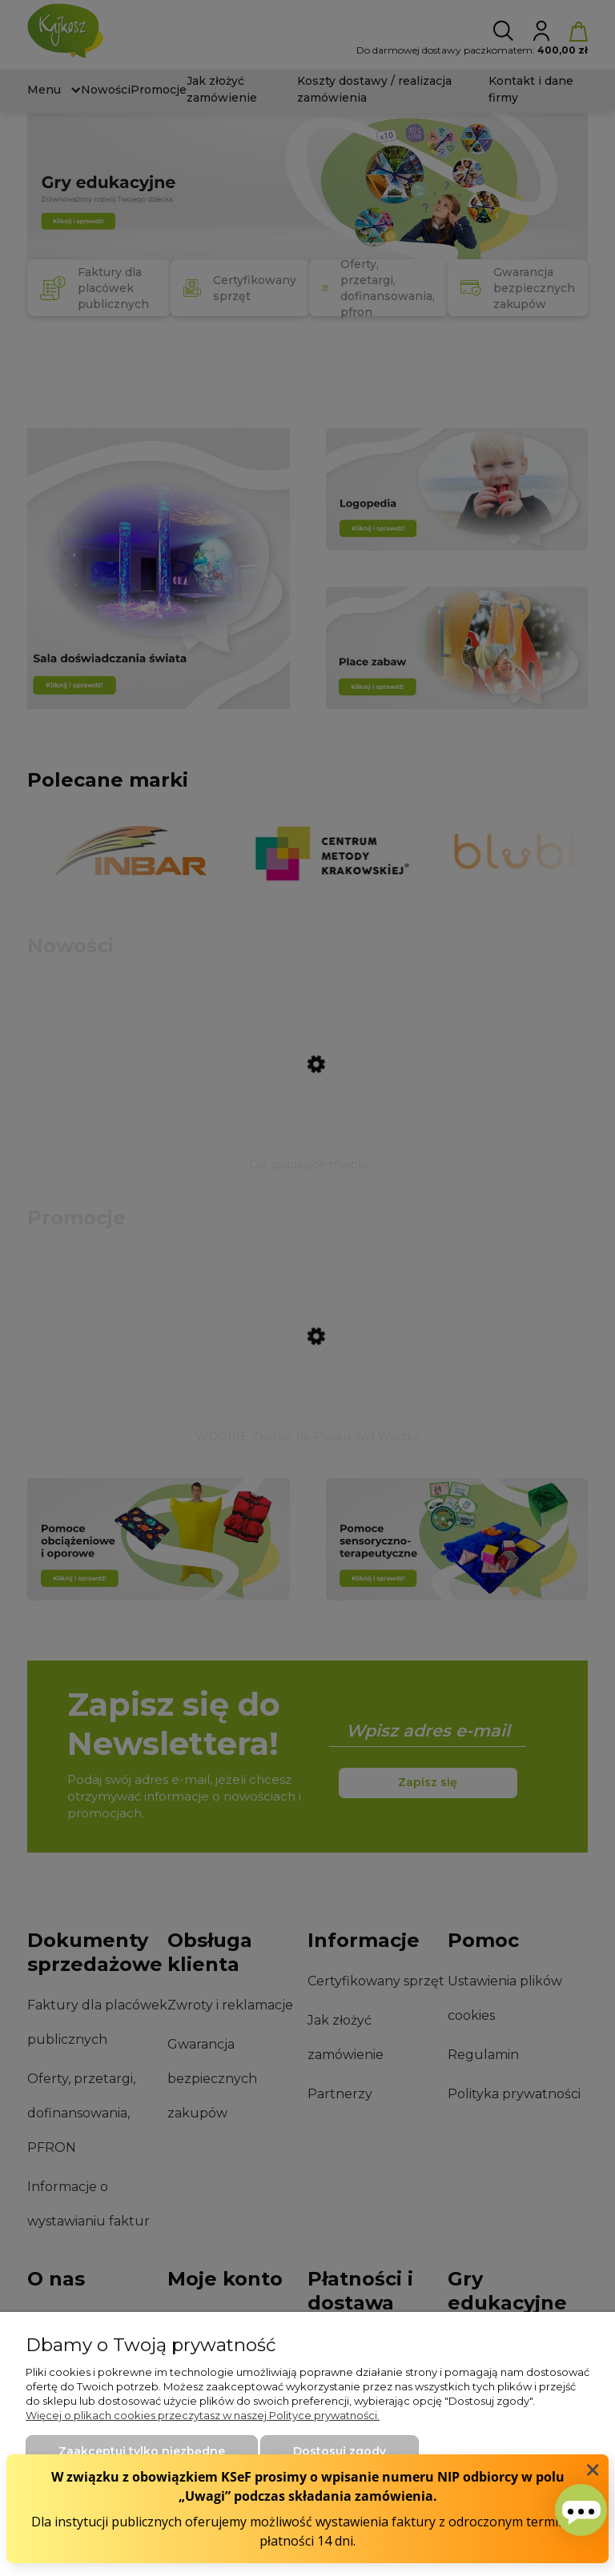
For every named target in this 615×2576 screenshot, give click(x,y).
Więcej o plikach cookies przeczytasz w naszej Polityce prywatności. (203, 2415)
